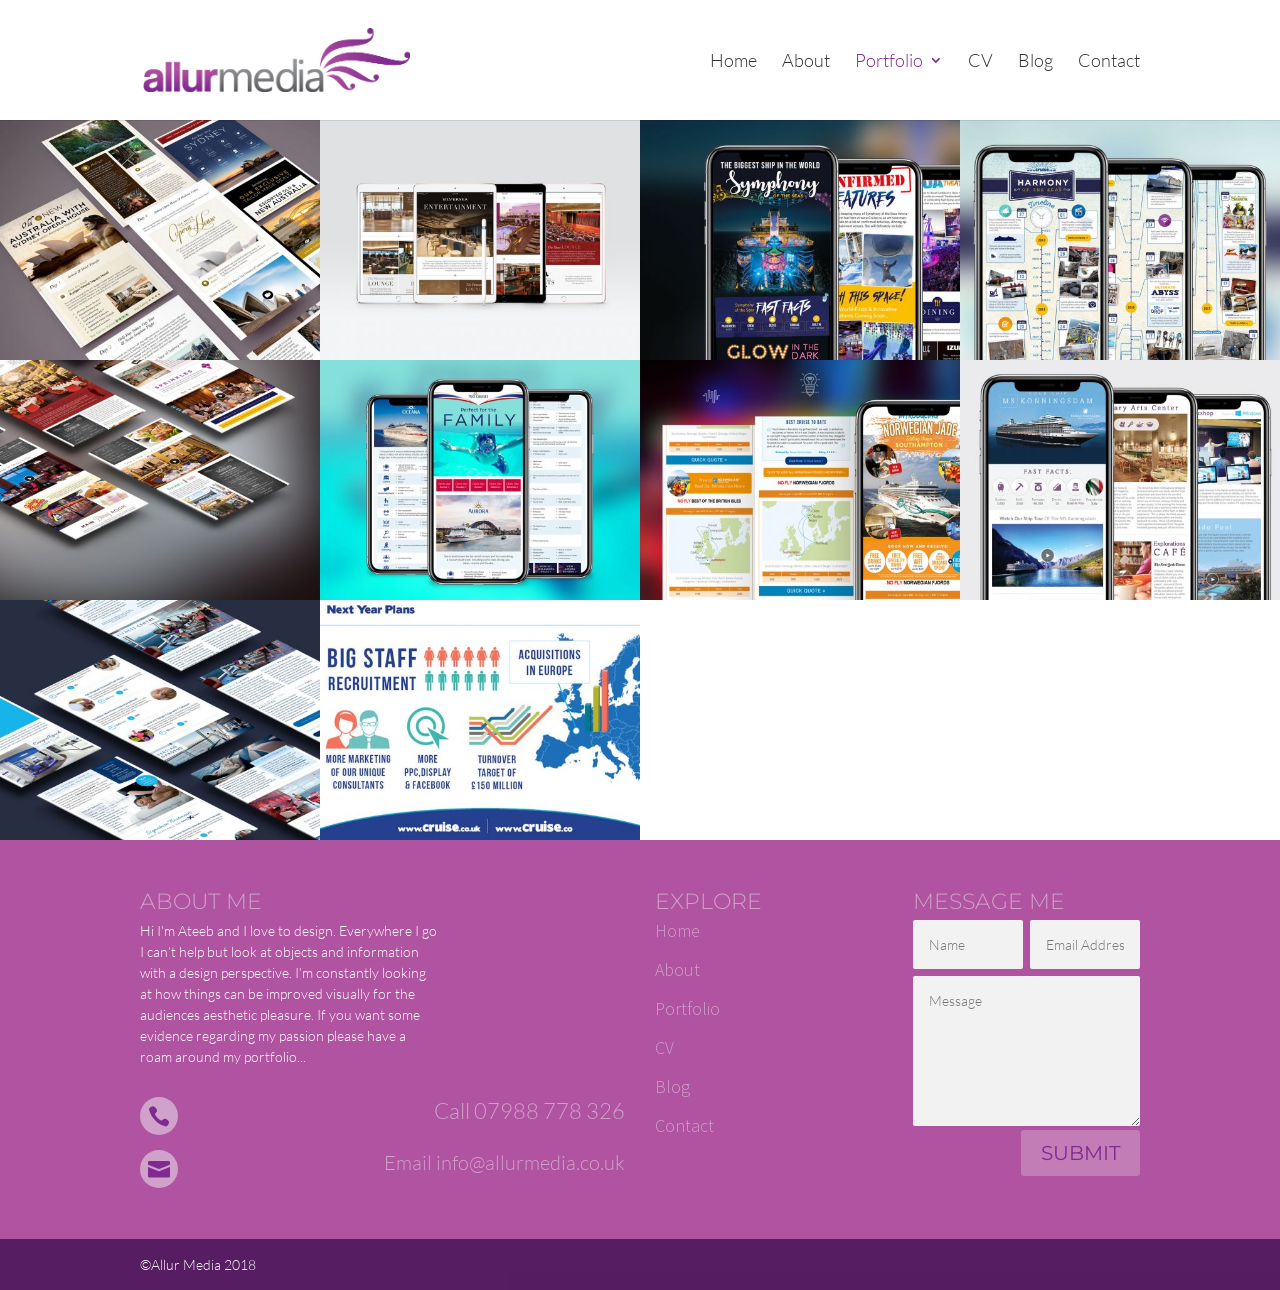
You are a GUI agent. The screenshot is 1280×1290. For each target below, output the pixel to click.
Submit (1080, 1153)
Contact (1109, 62)
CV (980, 62)
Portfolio (889, 62)
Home (733, 62)
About (806, 62)
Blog (1035, 62)
